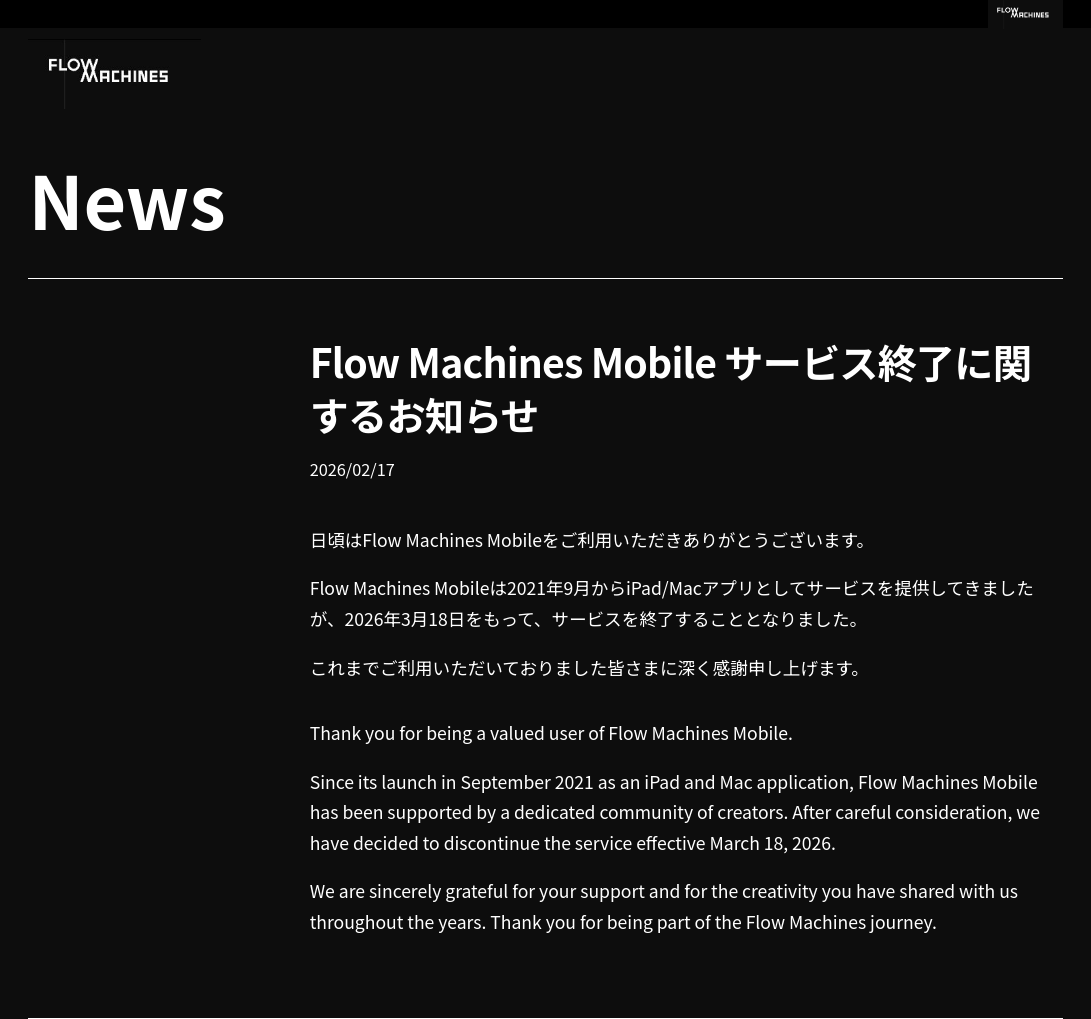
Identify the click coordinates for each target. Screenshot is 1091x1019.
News (126, 198)
